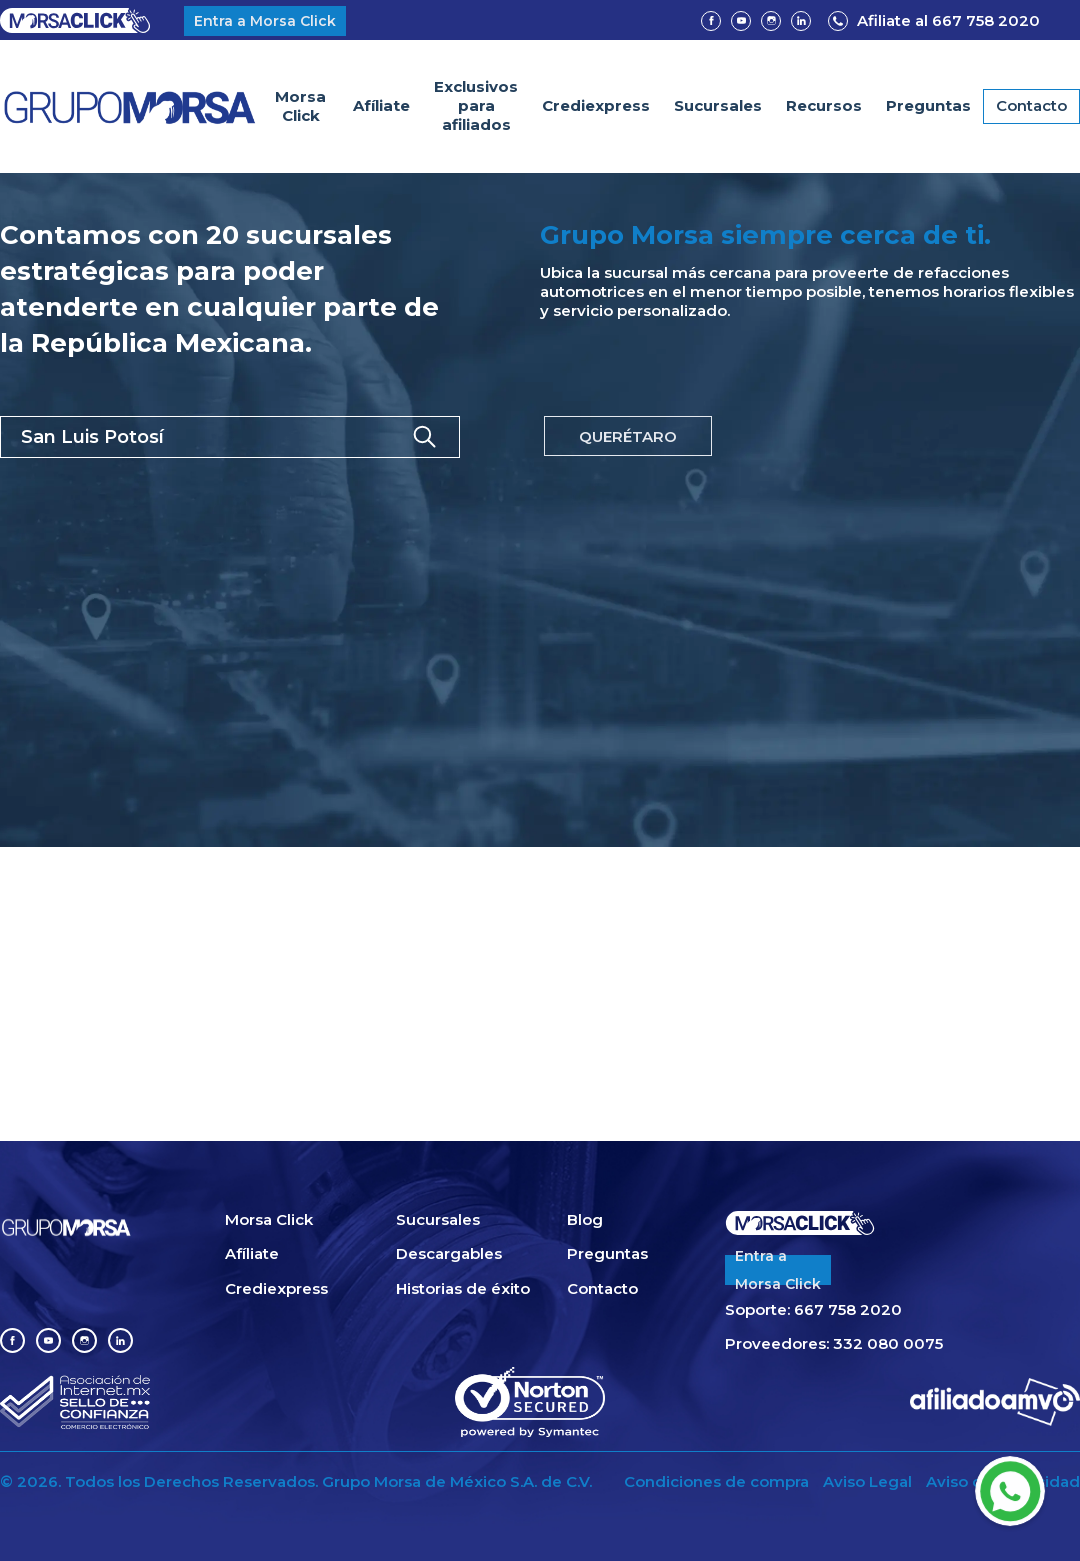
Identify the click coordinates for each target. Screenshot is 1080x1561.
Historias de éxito (463, 1289)
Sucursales (718, 105)
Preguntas (928, 105)
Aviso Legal (867, 1482)
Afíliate (381, 105)
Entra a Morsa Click (265, 21)
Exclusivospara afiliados (476, 105)
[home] (130, 106)
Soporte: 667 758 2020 (813, 1310)
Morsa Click (300, 106)
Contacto (1031, 105)
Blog (585, 1220)
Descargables (449, 1254)
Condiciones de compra (716, 1482)
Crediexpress (596, 105)
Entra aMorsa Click (778, 1270)
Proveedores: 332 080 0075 (834, 1344)
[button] (824, 106)
